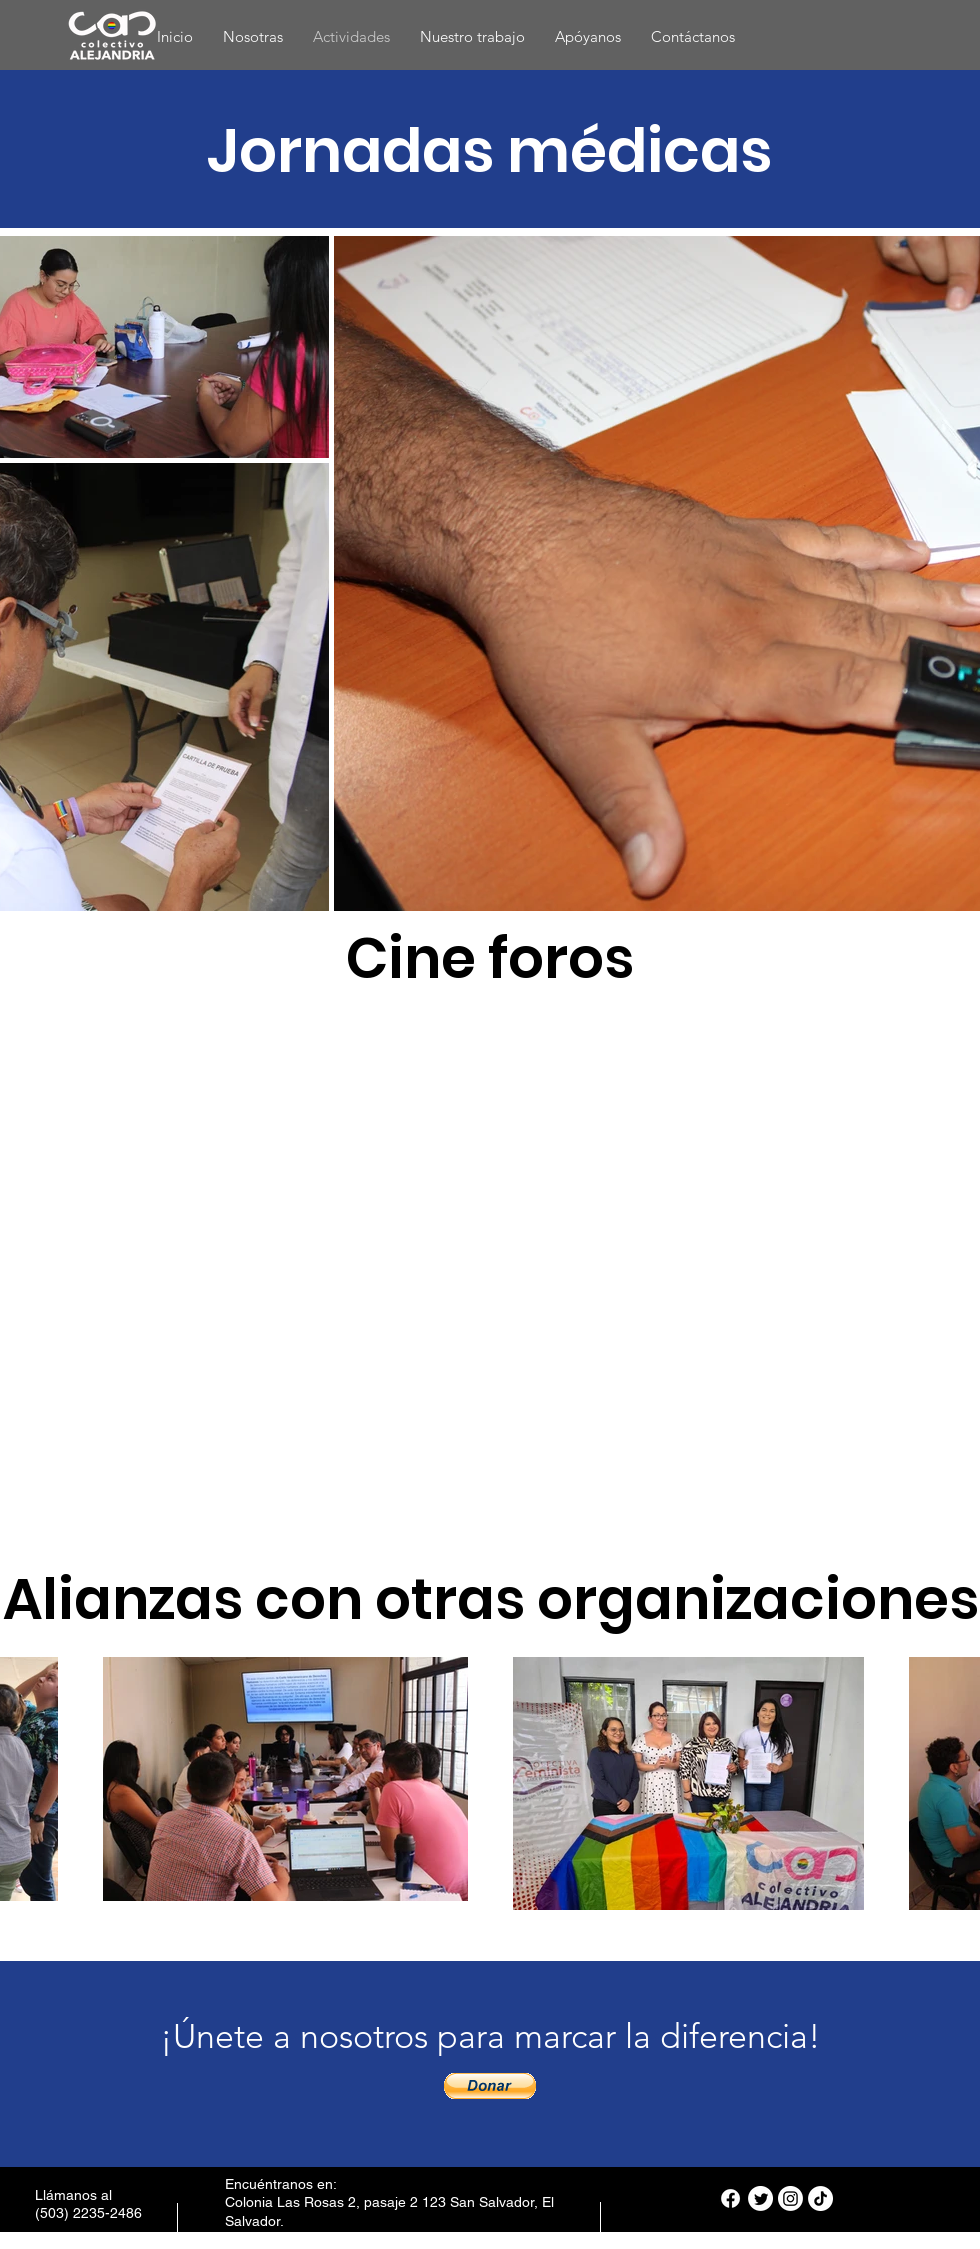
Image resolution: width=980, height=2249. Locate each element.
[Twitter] (760, 2198)
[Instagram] (790, 2198)
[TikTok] (820, 2198)
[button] (490, 2086)
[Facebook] (730, 2198)
